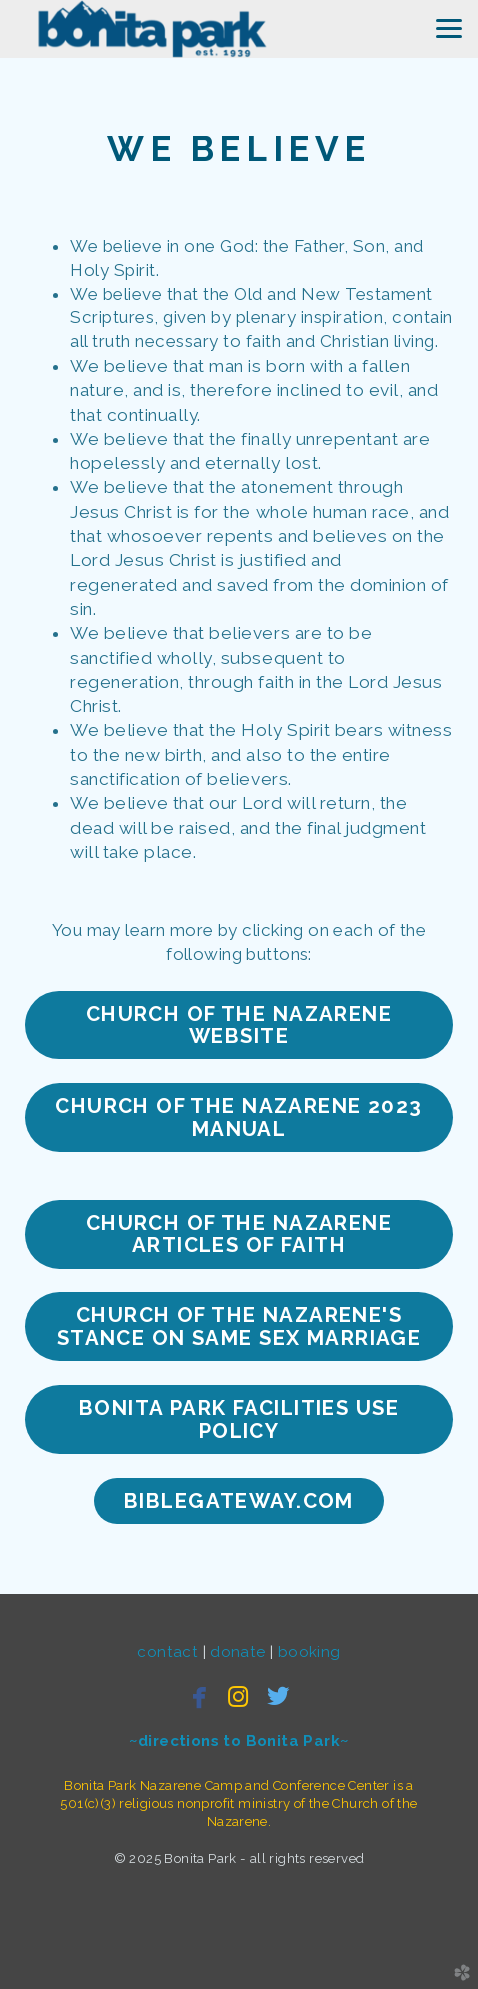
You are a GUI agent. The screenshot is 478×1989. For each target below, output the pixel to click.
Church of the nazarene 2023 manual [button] (239, 1117)
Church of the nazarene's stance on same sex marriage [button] (239, 1326)
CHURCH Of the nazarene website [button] (239, 1025)
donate (240, 1652)
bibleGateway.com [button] (239, 1501)
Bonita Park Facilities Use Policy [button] (239, 1419)
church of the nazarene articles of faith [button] (239, 1234)
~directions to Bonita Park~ (239, 1741)
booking (309, 1652)
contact (169, 1652)
